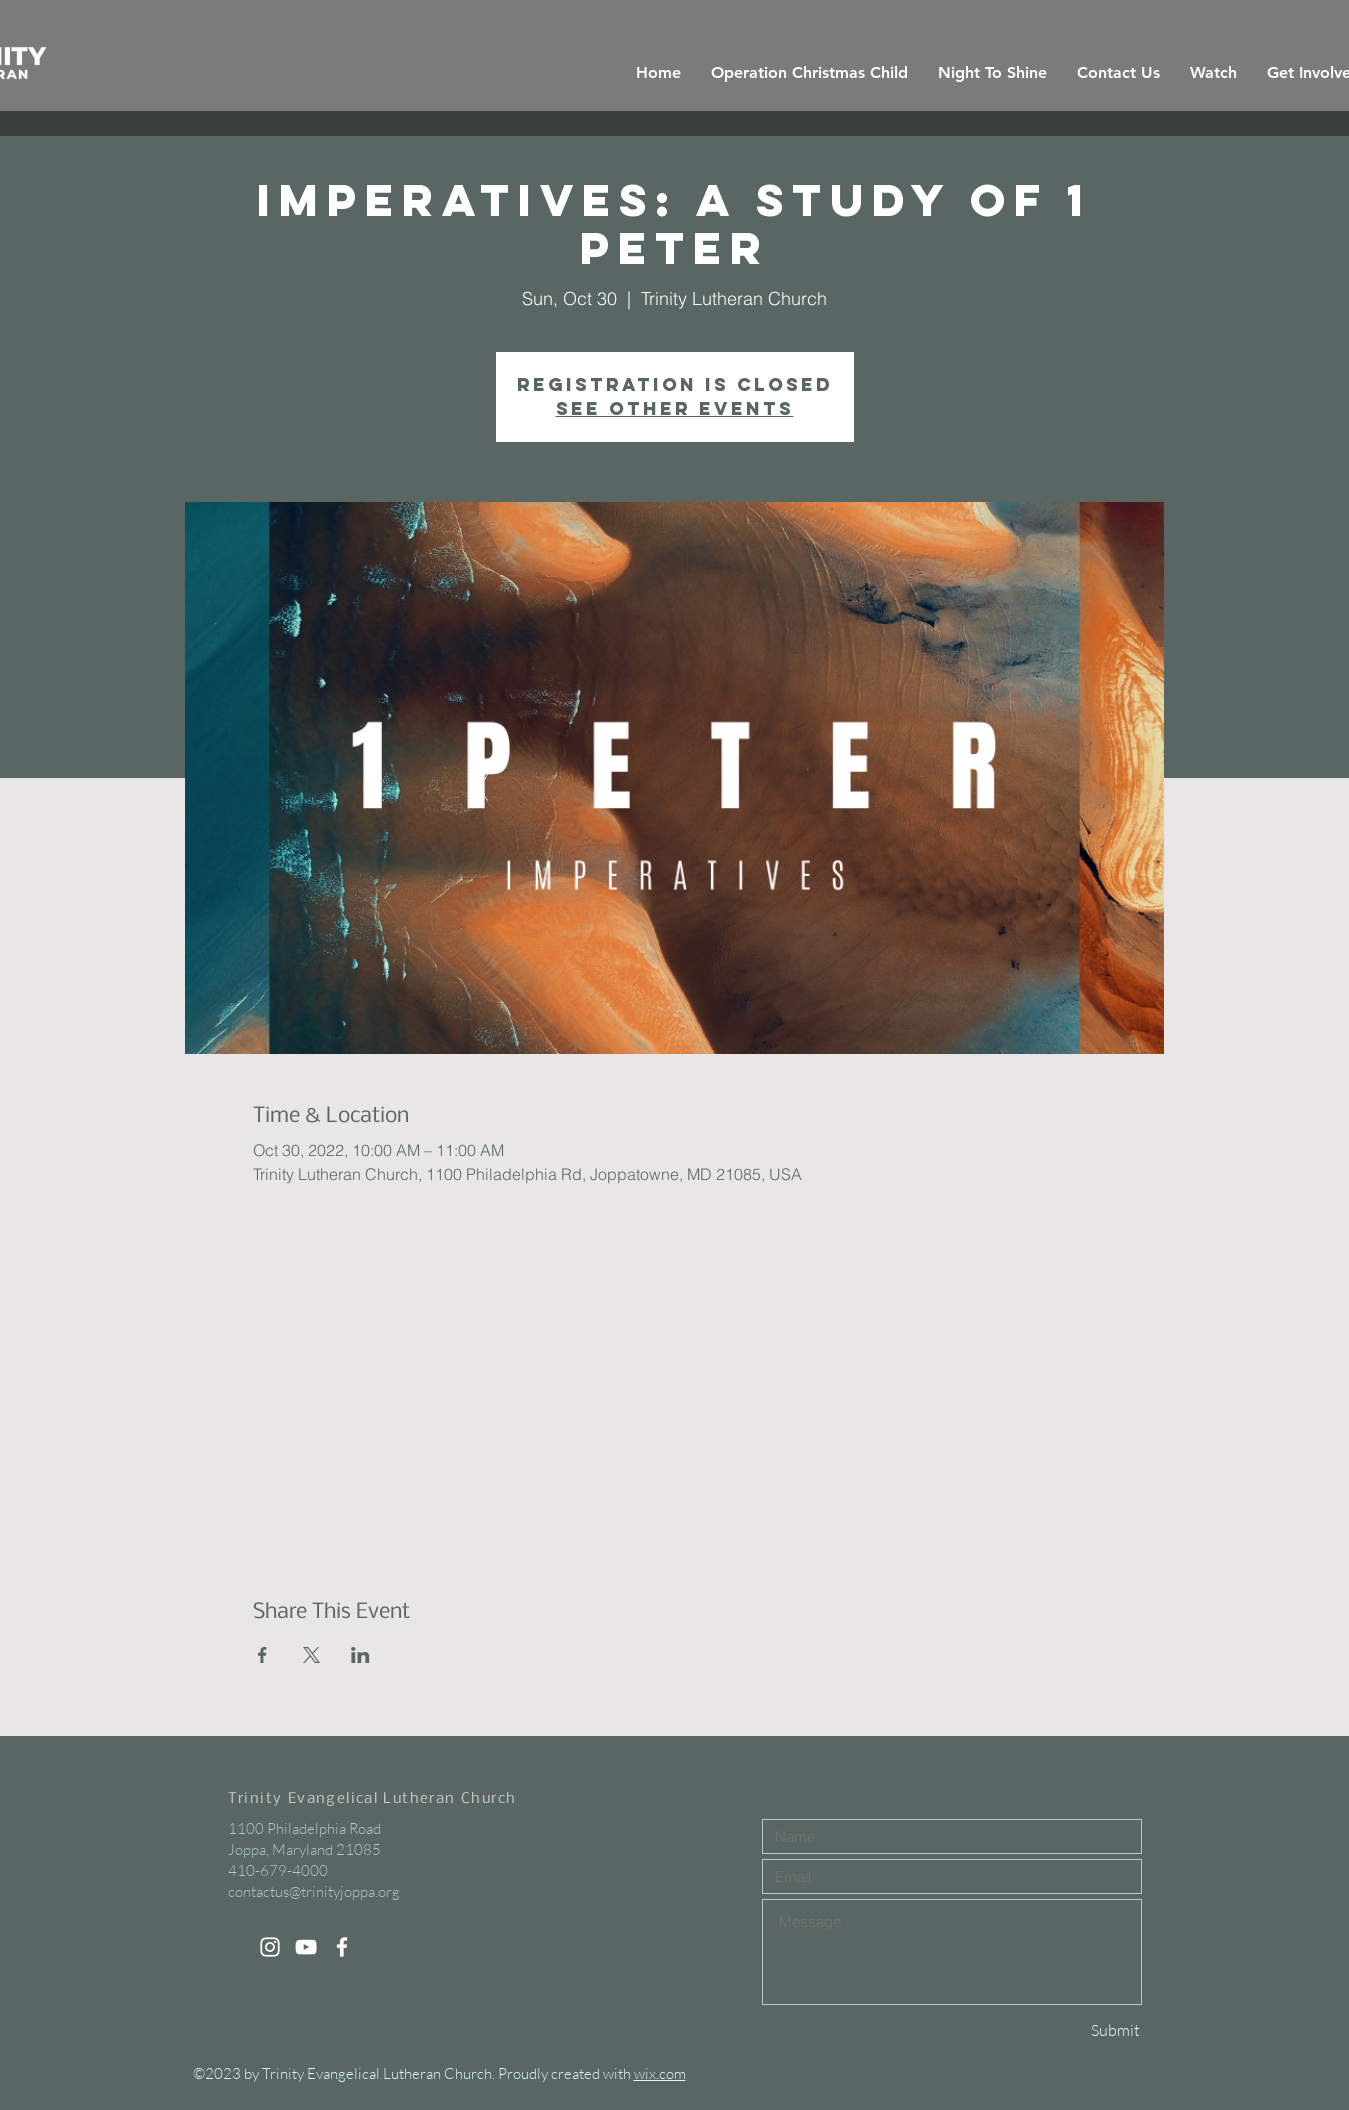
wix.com (660, 2073)
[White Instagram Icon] (270, 1947)
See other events (675, 408)
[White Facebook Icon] (342, 1947)
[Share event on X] (311, 1655)
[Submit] (1070, 2030)
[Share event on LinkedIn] (360, 1655)
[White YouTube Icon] (306, 1947)
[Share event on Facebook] (262, 1655)
